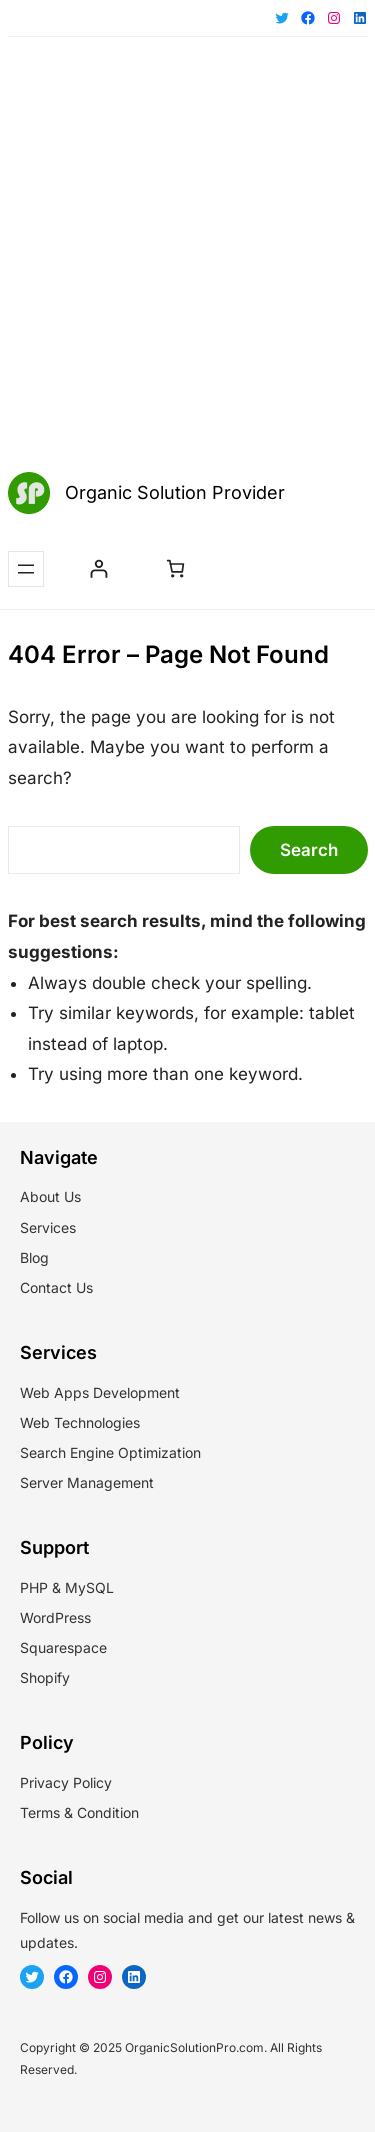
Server (41, 1482)
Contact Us (56, 1287)
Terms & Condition (79, 1812)
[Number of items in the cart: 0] (175, 568)
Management (110, 1482)
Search (309, 850)
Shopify (45, 1677)
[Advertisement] (187, 256)
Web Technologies (80, 1422)
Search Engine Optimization (110, 1452)
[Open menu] (26, 569)
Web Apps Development (100, 1392)
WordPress (55, 1617)
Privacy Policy (66, 1782)
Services (48, 1227)
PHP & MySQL (67, 1587)
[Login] (98, 568)
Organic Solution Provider (175, 492)
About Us (50, 1196)
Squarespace (63, 1647)
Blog (34, 1257)
